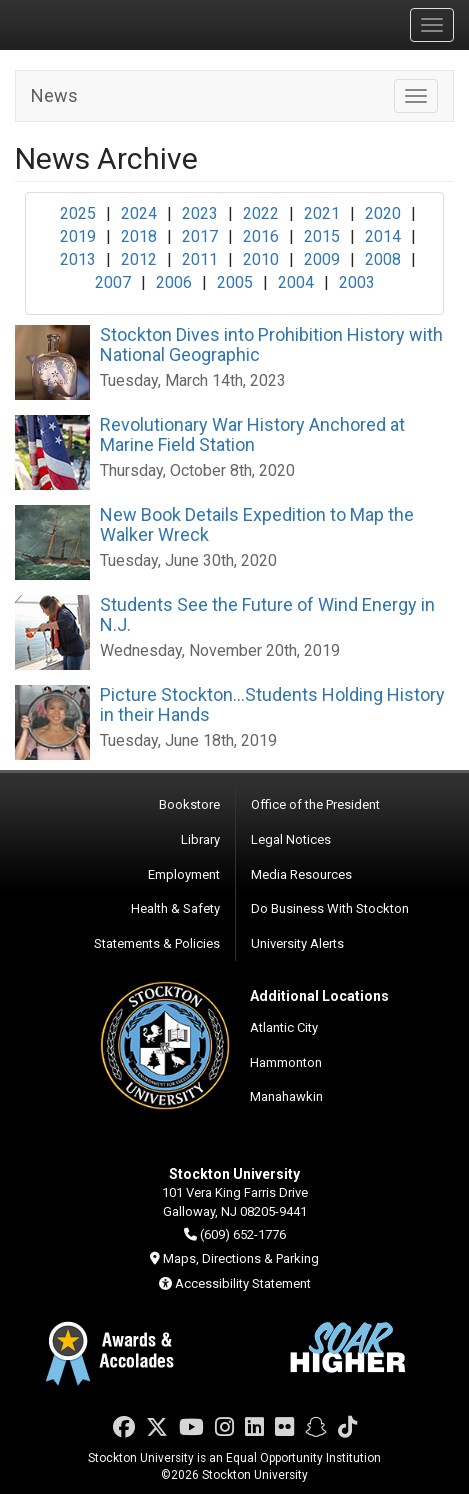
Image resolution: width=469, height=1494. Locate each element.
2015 (322, 236)
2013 (78, 259)
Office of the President (315, 804)
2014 (383, 236)
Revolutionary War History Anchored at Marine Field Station (252, 434)
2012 (139, 259)
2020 (383, 213)
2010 (261, 259)
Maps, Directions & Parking (241, 1258)
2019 (78, 236)
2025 (78, 213)
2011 (200, 259)
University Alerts (297, 943)
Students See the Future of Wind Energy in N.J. (267, 614)
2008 (383, 259)
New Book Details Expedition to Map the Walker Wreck (257, 524)
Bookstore (189, 804)
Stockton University (110, 24)
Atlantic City (284, 1027)
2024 (139, 213)
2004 (296, 282)
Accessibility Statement (243, 1283)
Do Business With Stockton (330, 908)
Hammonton (286, 1062)
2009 (322, 259)
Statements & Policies (157, 943)
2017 (200, 236)
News (54, 95)
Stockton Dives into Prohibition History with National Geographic (271, 344)
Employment (184, 874)
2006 (174, 282)
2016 (261, 236)
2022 (261, 213)
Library (200, 839)
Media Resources (301, 874)
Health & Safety (175, 908)
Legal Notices (291, 839)
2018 (139, 236)
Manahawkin (286, 1096)
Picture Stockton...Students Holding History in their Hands (272, 704)
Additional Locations (319, 996)
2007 (113, 282)
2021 (322, 213)
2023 (200, 213)
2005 (235, 282)
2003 (357, 282)
